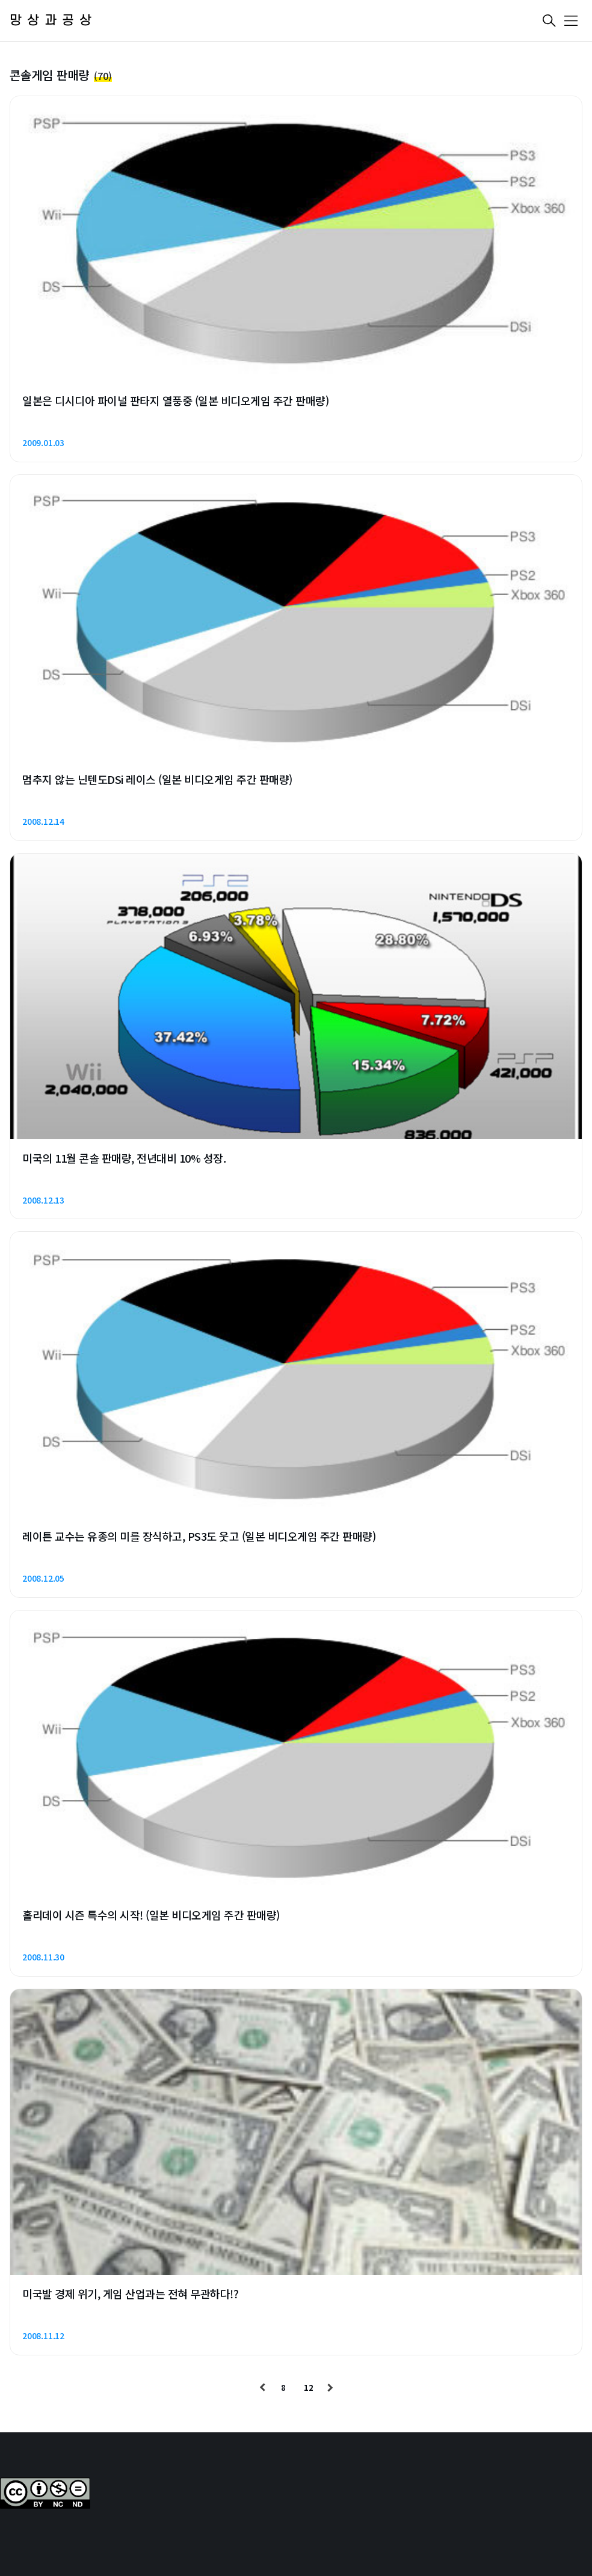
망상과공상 (53, 21)
